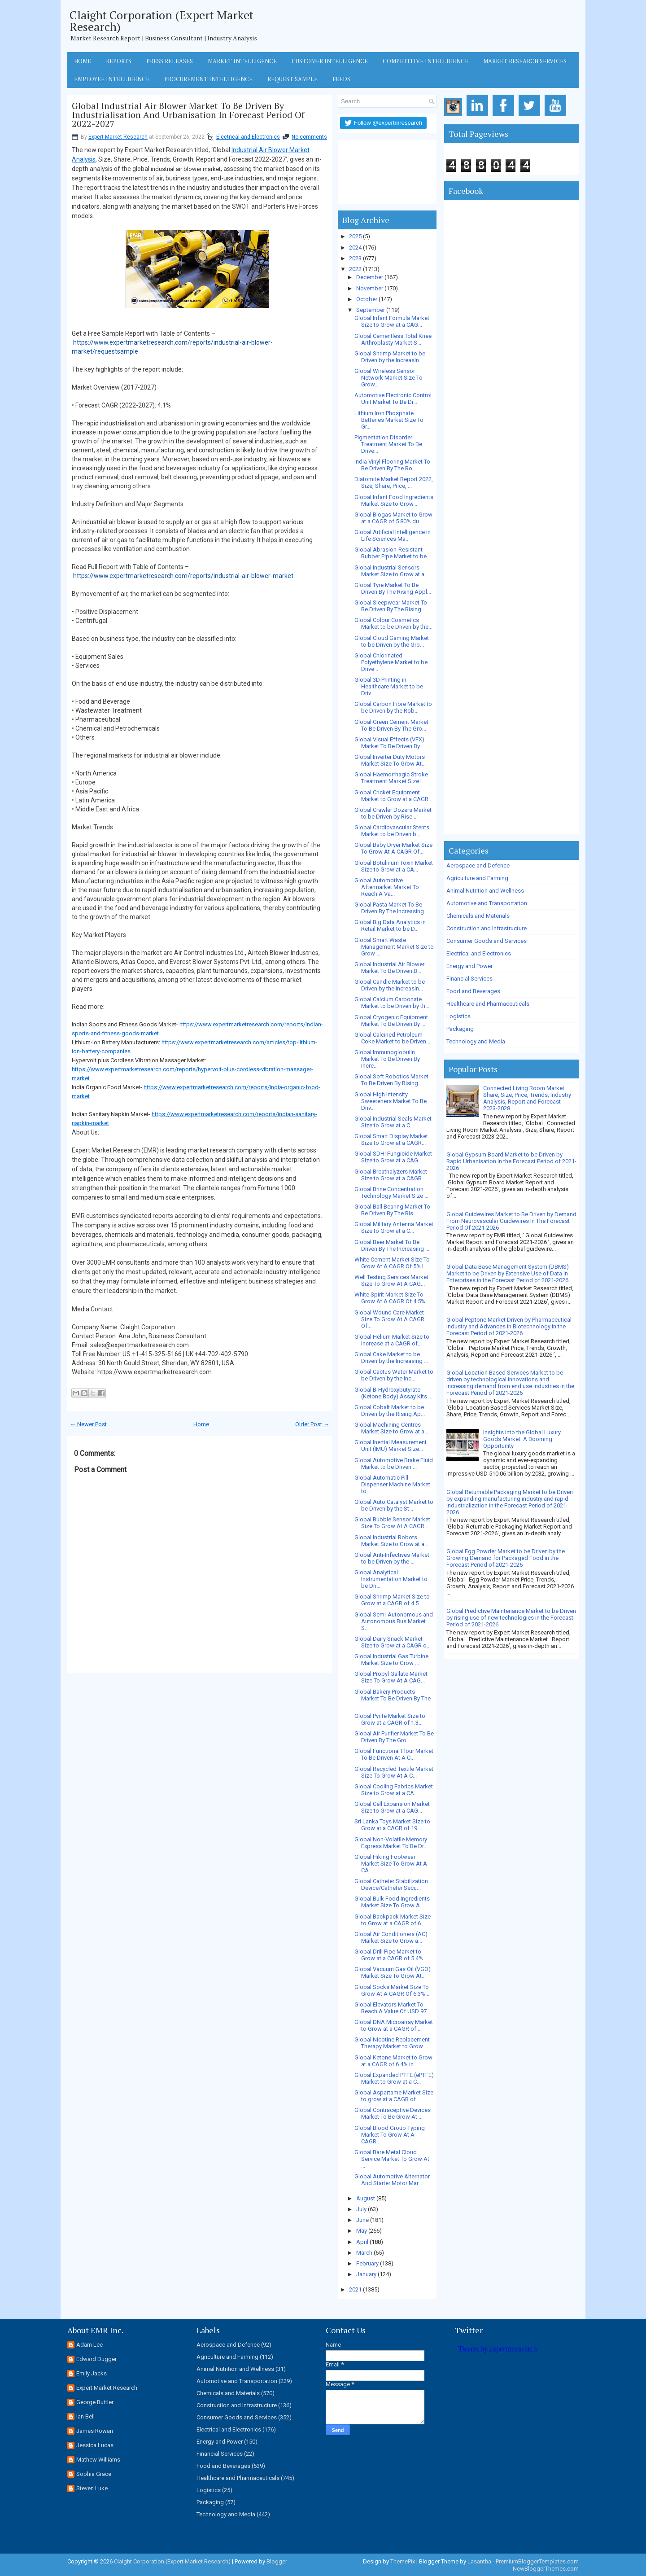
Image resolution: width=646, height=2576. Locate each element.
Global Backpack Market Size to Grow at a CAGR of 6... (392, 1920)
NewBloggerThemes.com (546, 2568)
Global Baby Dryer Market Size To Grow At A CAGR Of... (393, 848)
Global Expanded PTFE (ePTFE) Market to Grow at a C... (394, 2078)
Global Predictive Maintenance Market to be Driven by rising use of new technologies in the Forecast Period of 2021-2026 (511, 1618)
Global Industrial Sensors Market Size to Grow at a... (391, 571)
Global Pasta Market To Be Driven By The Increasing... (391, 908)
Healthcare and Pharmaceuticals (487, 1003)
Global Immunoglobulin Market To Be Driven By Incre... (387, 1059)
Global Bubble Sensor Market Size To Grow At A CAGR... (392, 1522)
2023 (355, 258)
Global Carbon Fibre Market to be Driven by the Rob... (393, 707)
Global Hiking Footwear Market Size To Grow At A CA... (390, 1863)
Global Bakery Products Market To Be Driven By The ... (392, 1698)
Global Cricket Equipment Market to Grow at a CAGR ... (394, 795)
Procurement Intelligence (208, 79)
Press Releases (169, 61)
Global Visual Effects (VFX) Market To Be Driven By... (389, 742)
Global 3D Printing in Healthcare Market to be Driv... (388, 686)
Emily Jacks (91, 2373)
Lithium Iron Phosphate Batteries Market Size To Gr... (388, 420)
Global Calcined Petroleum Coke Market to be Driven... (392, 1038)
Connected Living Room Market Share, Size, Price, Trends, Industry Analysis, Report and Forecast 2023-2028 (527, 1098)
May (361, 2230)
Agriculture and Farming (477, 878)
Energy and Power (469, 966)
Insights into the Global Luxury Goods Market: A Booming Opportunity (522, 1439)
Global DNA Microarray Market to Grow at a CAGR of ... (393, 2025)
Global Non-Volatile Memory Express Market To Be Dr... (391, 1842)
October (366, 299)
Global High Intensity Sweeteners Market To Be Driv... (390, 1101)
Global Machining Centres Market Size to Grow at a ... (392, 1428)
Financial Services (469, 978)
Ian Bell (85, 2416)
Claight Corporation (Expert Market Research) (161, 20)
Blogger (276, 2561)
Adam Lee (89, 2344)
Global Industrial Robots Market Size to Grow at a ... (392, 1540)
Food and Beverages (473, 991)
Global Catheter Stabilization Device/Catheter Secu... (391, 1884)
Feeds (341, 79)
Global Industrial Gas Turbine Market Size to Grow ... (391, 1659)
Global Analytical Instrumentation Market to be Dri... (391, 1579)
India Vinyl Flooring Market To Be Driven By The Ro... (392, 465)
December (369, 277)
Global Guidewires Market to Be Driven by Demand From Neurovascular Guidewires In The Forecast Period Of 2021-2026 (511, 1221)
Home (82, 61)
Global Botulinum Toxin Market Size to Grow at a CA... (393, 866)
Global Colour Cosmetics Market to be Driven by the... (393, 623)
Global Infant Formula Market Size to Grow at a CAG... (391, 321)
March (364, 2252)
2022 (355, 269)
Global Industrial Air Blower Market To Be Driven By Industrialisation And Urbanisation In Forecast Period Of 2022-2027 (188, 114)
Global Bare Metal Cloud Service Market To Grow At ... (391, 2159)
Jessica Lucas (94, 2445)
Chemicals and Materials (478, 915)
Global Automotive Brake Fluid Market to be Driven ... (393, 1463)
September (370, 310)
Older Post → (312, 1424)
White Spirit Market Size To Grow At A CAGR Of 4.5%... (391, 1298)
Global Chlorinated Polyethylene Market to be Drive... (391, 662)
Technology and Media (475, 1041)
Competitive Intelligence (425, 61)
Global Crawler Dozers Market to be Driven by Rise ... (393, 813)
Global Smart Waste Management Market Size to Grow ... (394, 947)
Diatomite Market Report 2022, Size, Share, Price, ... (393, 482)
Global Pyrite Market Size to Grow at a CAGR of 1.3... (389, 1719)
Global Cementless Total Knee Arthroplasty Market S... (393, 339)
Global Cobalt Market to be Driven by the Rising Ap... (389, 1410)
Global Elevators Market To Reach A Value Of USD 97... (392, 2008)
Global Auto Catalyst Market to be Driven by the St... (393, 1505)
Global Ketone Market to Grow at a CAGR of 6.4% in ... (393, 2061)
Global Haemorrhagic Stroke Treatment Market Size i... (391, 777)
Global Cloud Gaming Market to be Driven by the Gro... (391, 641)
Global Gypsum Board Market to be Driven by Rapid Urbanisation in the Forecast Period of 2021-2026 (511, 1161)
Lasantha (479, 2561)
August (365, 2198)
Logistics (458, 1016)
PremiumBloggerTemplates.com (537, 2561)
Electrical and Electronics (248, 137)
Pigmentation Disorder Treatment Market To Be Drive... (388, 444)
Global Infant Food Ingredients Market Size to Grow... (393, 500)
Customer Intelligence (330, 61)
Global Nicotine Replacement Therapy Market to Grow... (392, 2043)
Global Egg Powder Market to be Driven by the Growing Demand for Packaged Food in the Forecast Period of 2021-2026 (505, 1558)
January (366, 2274)
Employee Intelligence (111, 79)
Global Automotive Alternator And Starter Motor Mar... (392, 2179)
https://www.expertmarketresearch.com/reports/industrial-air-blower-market (183, 575)
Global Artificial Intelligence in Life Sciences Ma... (392, 535)
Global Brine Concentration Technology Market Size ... (391, 1192)
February (367, 2263)
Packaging (460, 1028)
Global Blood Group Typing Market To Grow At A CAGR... (389, 2135)
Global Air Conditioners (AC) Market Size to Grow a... (391, 1937)
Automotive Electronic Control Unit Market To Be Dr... (393, 398)
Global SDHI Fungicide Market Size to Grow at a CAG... (393, 1157)
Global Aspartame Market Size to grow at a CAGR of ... (393, 2096)
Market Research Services (525, 61)
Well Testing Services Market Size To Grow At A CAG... (391, 1280)
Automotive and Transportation (486, 903)
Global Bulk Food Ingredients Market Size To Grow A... (392, 1902)
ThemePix (402, 2561)
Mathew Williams (98, 2459)
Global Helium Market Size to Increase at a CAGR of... (391, 1340)
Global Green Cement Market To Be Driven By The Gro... (391, 725)
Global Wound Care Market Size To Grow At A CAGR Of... (389, 1319)
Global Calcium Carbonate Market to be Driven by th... (391, 1002)
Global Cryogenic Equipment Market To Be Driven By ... (391, 1020)
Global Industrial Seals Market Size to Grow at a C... (393, 1122)
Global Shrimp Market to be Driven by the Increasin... (389, 357)
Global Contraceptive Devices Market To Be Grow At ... (392, 2113)
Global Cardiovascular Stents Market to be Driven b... (391, 830)
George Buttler (94, 2402)
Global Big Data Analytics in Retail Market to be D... (390, 925)
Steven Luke (92, 2488)
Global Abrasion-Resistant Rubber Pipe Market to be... (392, 553)
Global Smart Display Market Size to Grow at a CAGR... (391, 1139)
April (362, 2242)
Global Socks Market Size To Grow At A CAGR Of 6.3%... (391, 1990)
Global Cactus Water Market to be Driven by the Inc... (393, 1375)
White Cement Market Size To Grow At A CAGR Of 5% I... (392, 1263)
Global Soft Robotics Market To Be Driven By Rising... (391, 1079)
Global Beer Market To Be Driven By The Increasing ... (391, 1245)
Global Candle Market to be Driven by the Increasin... (389, 985)
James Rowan (94, 2430)
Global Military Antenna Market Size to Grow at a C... (393, 1227)
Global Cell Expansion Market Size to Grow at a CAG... (392, 1807)
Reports (118, 61)
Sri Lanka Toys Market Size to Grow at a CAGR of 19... (392, 1824)
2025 (355, 236)
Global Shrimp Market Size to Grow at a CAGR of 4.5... (392, 1600)
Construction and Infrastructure (486, 928)
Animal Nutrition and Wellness (485, 890)
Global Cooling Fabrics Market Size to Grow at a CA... (393, 1789)
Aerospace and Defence (478, 865)
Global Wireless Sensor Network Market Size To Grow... (388, 378)
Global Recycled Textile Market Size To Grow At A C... (393, 1772)
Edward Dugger (96, 2359)
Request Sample (292, 79)
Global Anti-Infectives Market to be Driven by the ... (391, 1558)
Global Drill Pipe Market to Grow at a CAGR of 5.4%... (390, 1955)
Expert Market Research (118, 137)
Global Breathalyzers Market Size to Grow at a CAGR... (390, 1175)
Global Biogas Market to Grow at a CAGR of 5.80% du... (393, 518)
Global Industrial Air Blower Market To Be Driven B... (389, 967)
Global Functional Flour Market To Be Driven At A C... (393, 1754)
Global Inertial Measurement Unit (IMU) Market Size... (390, 1445)
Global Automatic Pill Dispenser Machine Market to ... (392, 1484)
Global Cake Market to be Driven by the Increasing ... (391, 1357)
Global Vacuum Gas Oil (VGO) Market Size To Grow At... (392, 1972)
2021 (355, 2289)
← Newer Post (88, 1424)
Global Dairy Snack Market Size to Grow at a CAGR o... (392, 1642)
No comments (309, 137)
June (362, 2220)
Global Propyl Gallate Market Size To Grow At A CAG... (391, 1677)
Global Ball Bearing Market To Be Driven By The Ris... (392, 1210)
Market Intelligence (242, 61)
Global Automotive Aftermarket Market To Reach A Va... (386, 887)
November (369, 288)
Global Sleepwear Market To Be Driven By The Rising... (390, 606)
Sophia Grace (93, 2474)
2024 (355, 247)
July (361, 2209)
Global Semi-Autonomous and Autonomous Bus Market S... (393, 1621)
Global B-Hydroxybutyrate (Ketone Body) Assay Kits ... (393, 1393)
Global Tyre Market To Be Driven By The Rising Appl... (392, 588)
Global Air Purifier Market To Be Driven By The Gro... (394, 1737)
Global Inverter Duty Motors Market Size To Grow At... (390, 760)
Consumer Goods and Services (486, 941)
